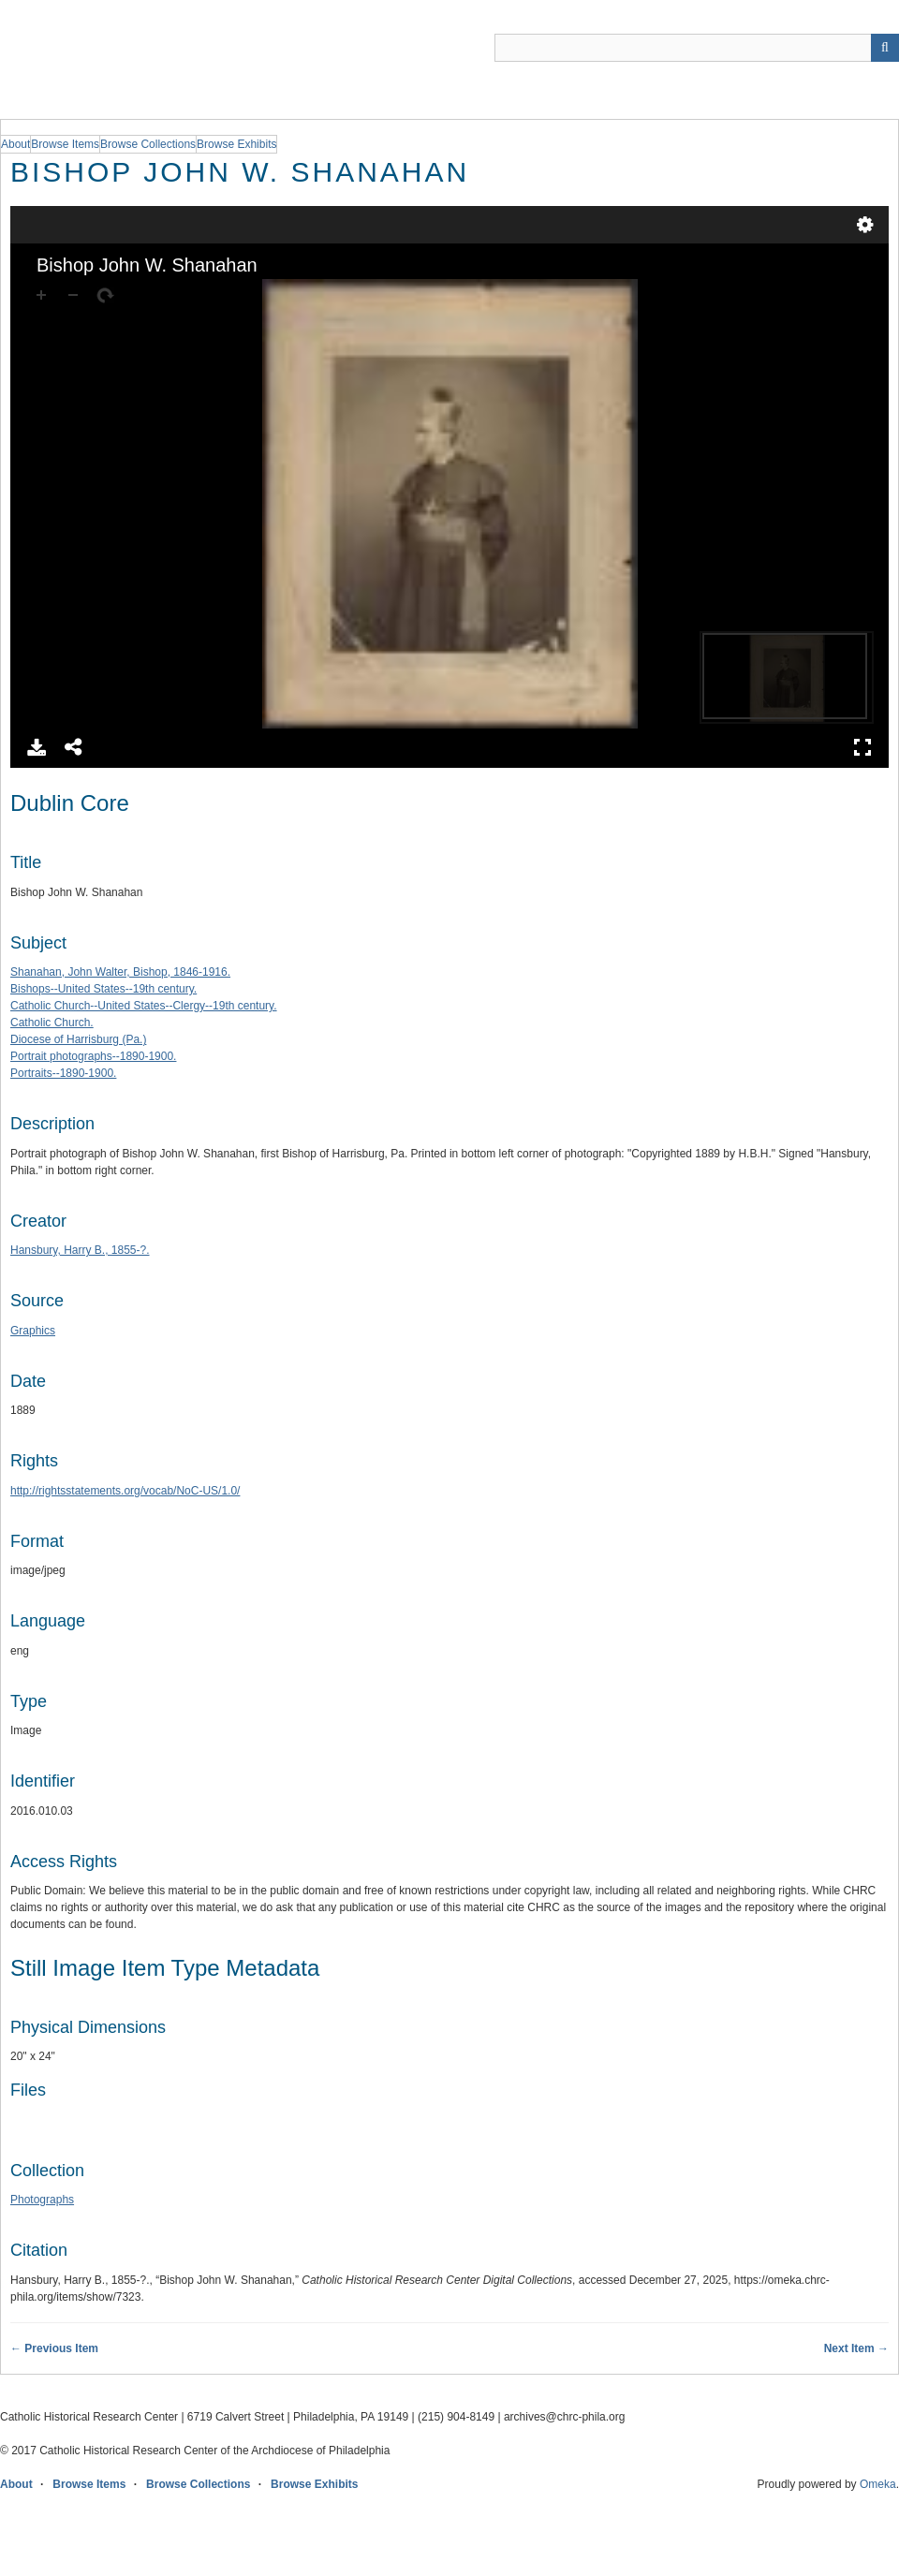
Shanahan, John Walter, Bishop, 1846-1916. (120, 972)
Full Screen (862, 747)
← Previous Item (54, 2348)
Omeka (878, 2484)
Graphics (32, 1330)
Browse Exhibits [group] (236, 144)
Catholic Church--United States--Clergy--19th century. (143, 1005)
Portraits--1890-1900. (63, 1073)
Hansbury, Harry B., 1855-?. (80, 1250)
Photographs (42, 2199)
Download (36, 747)
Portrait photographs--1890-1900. (93, 1056)
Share (74, 747)
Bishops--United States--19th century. (103, 988)
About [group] (15, 144)
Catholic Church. (52, 1022)
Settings (865, 225)
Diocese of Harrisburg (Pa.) (78, 1039)
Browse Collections (198, 2484)
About (16, 2484)
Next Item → (856, 2348)
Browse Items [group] (65, 144)
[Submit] (885, 48)
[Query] (696, 48)
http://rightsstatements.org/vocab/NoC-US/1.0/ (125, 1490)
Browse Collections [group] (148, 144)
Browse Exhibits (314, 2484)
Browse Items (88, 2484)
